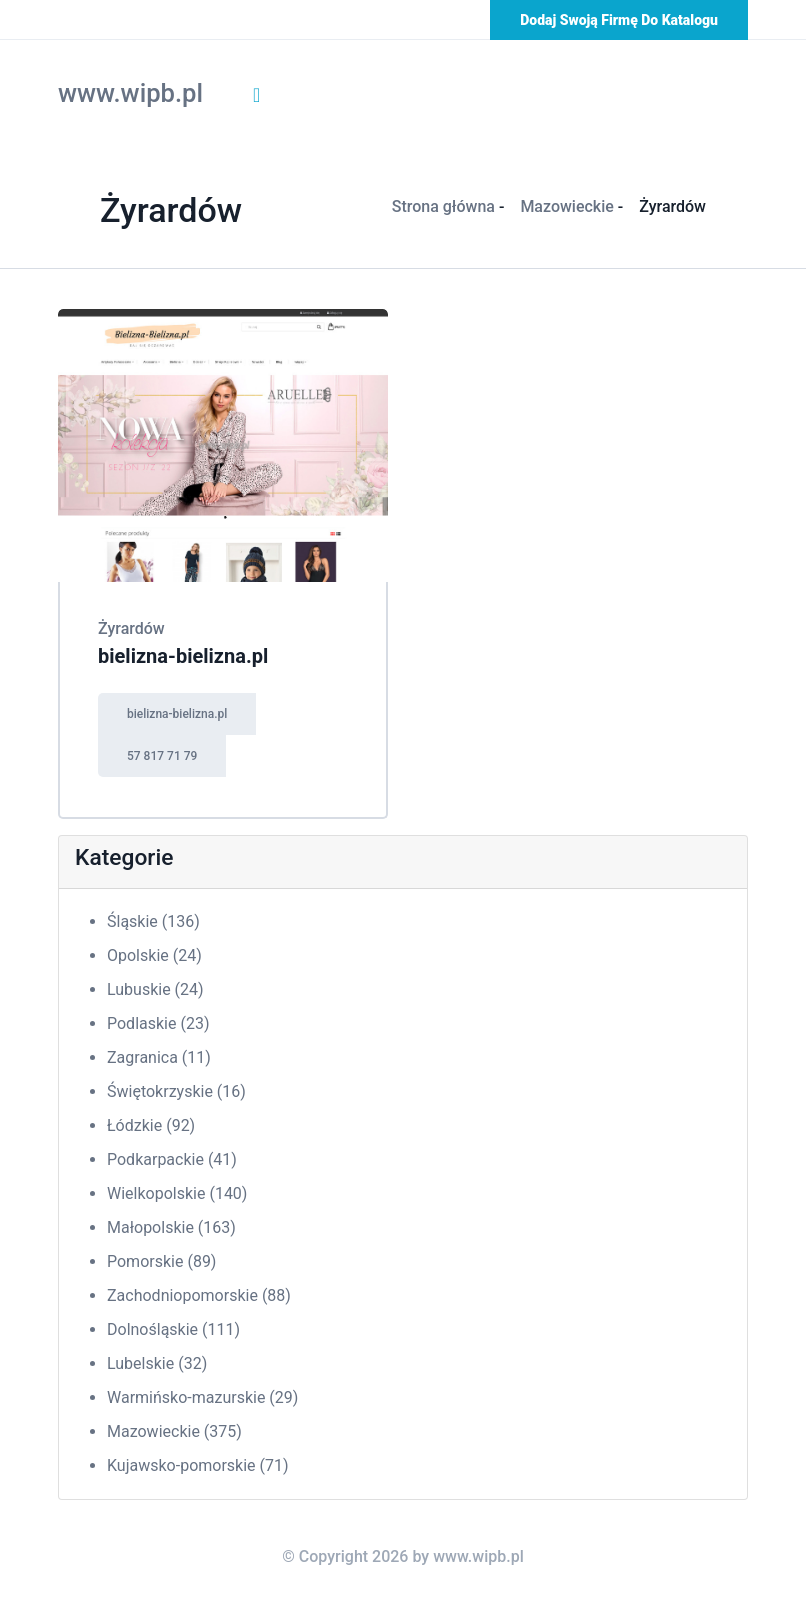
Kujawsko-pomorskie (198, 1465)
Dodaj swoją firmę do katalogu (619, 20)
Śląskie (153, 921)
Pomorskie (161, 1261)
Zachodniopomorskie (199, 1295)
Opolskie (154, 955)
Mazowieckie (566, 206)
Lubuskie (155, 989)
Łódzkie (151, 1125)
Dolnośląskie (173, 1329)
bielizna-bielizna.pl (183, 656)
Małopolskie (171, 1227)
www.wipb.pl (130, 93)
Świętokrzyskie (176, 1091)
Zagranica (159, 1057)
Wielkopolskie (177, 1193)
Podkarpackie (172, 1159)
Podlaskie (158, 1023)
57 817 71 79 (162, 756)
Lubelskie (157, 1363)
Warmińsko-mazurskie (202, 1397)
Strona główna (443, 206)
